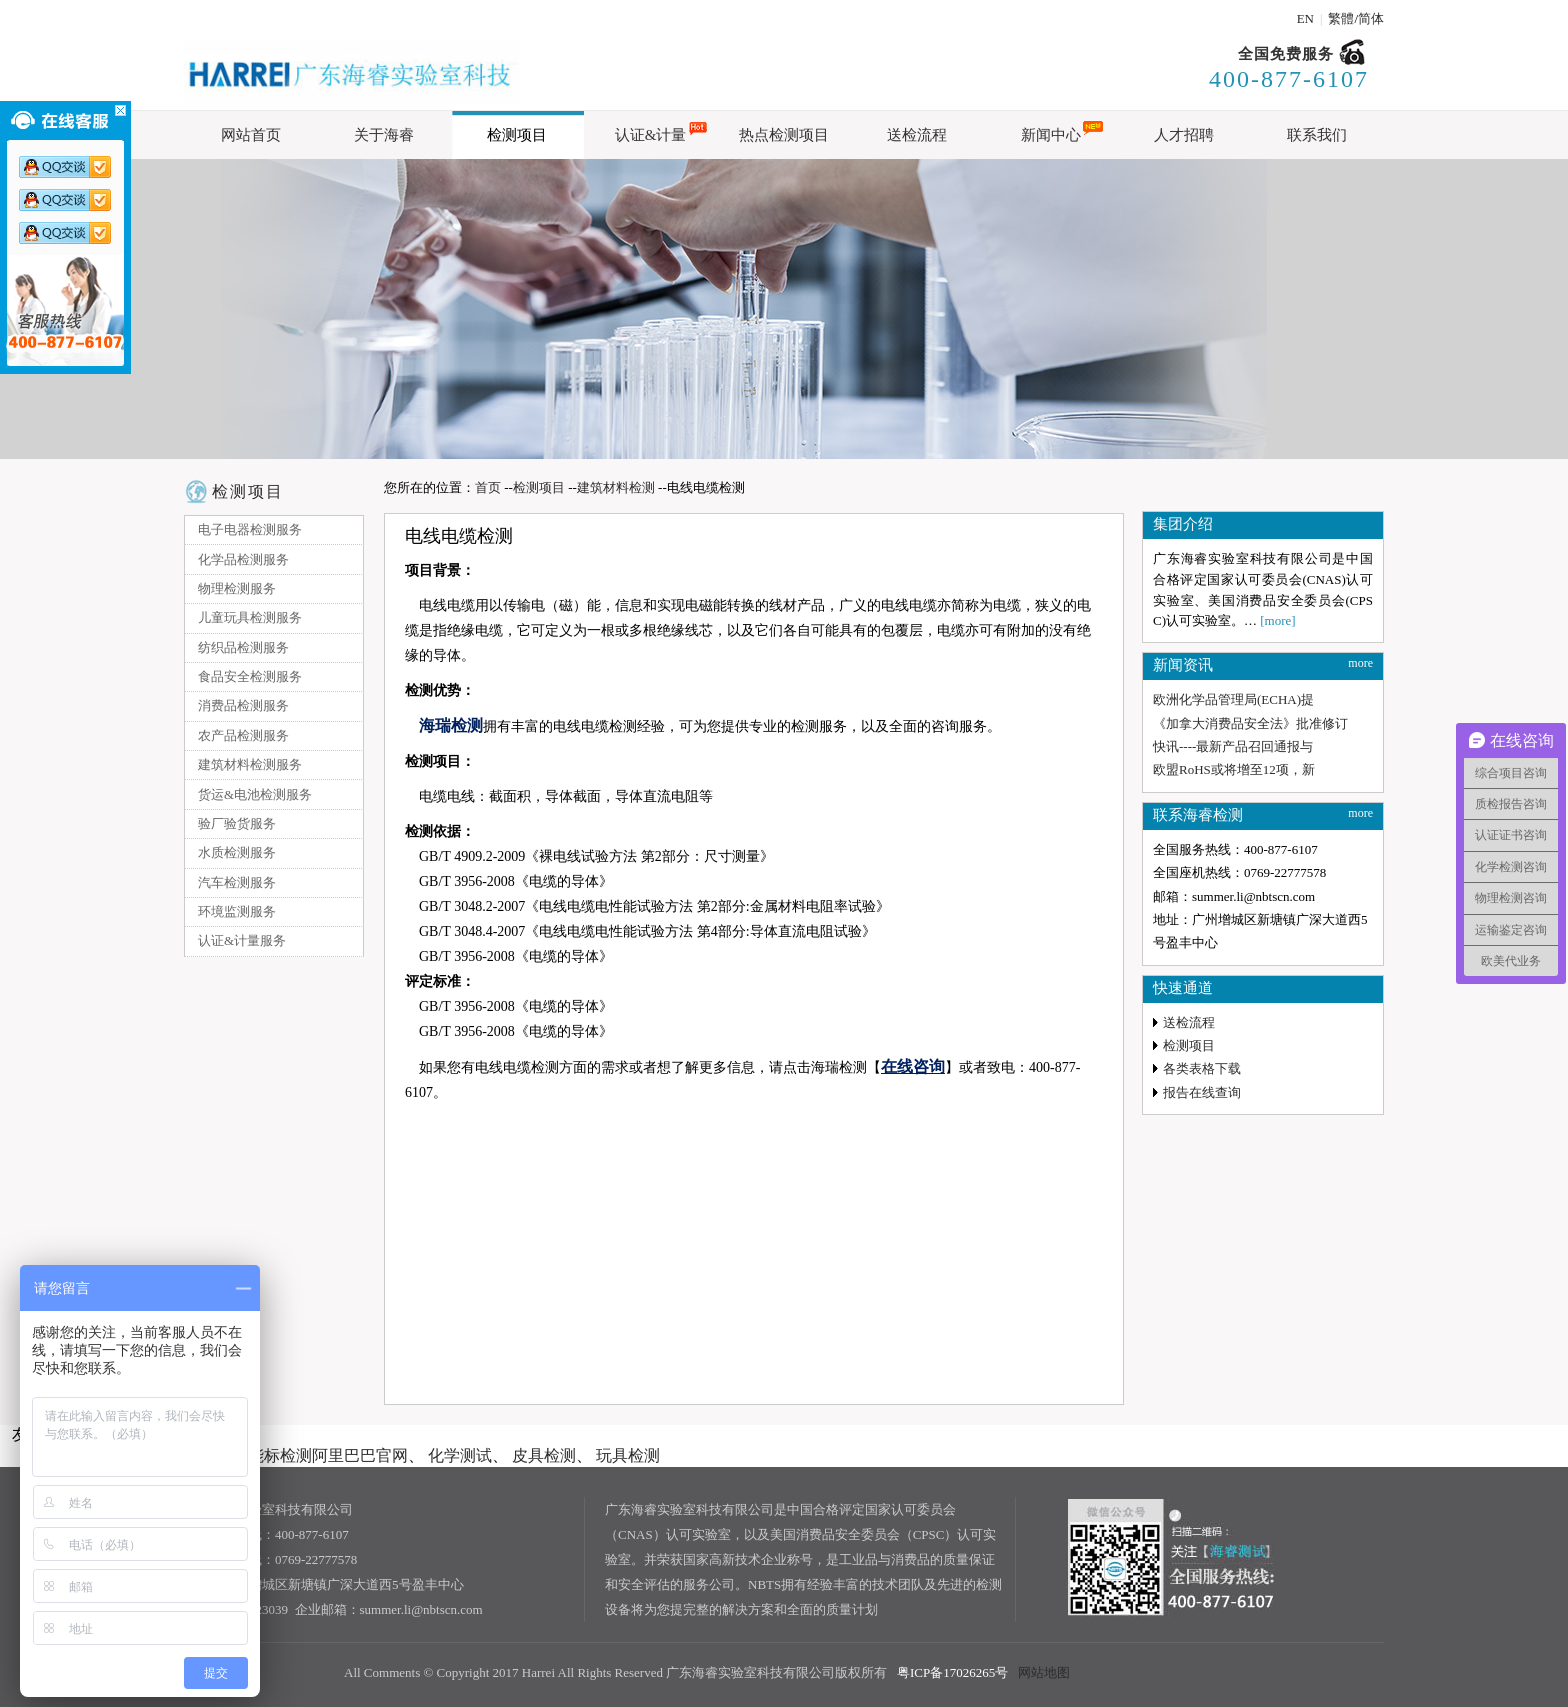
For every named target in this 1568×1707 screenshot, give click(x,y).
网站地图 (1044, 1672)
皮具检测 (544, 1455)
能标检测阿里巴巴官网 (328, 1455)
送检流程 (1189, 1022)
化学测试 (460, 1455)
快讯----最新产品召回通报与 (1233, 746)
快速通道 (1183, 988)
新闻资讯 (1183, 665)
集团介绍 (1183, 524)
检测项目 (248, 491)
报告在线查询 (1202, 1092)
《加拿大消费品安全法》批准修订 (1250, 723)
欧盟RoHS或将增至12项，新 (1234, 769)
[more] (1277, 620)
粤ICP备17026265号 (952, 1672)
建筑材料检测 (616, 487)
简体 (1371, 18)
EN (1305, 18)
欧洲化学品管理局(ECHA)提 (1233, 699)
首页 (488, 487)
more (1360, 663)
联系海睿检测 (1198, 815)
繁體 (1341, 18)
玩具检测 (628, 1455)
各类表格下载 (1202, 1068)
